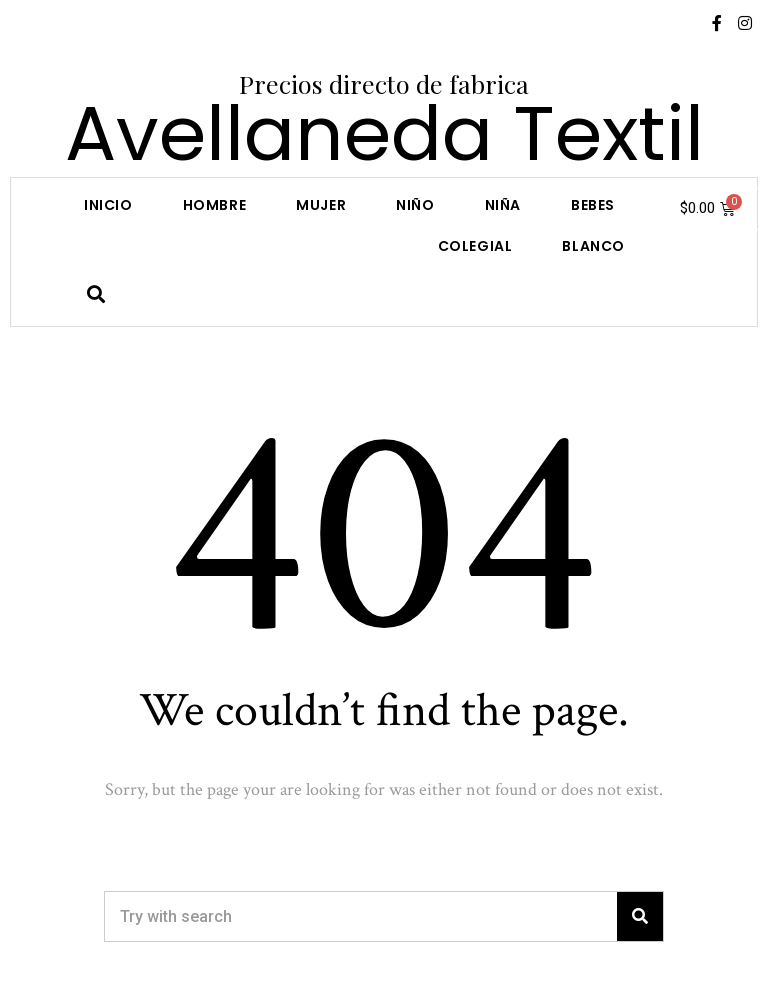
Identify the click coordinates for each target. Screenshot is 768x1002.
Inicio (108, 205)
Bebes (593, 205)
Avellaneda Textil (384, 133)
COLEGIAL (475, 246)
